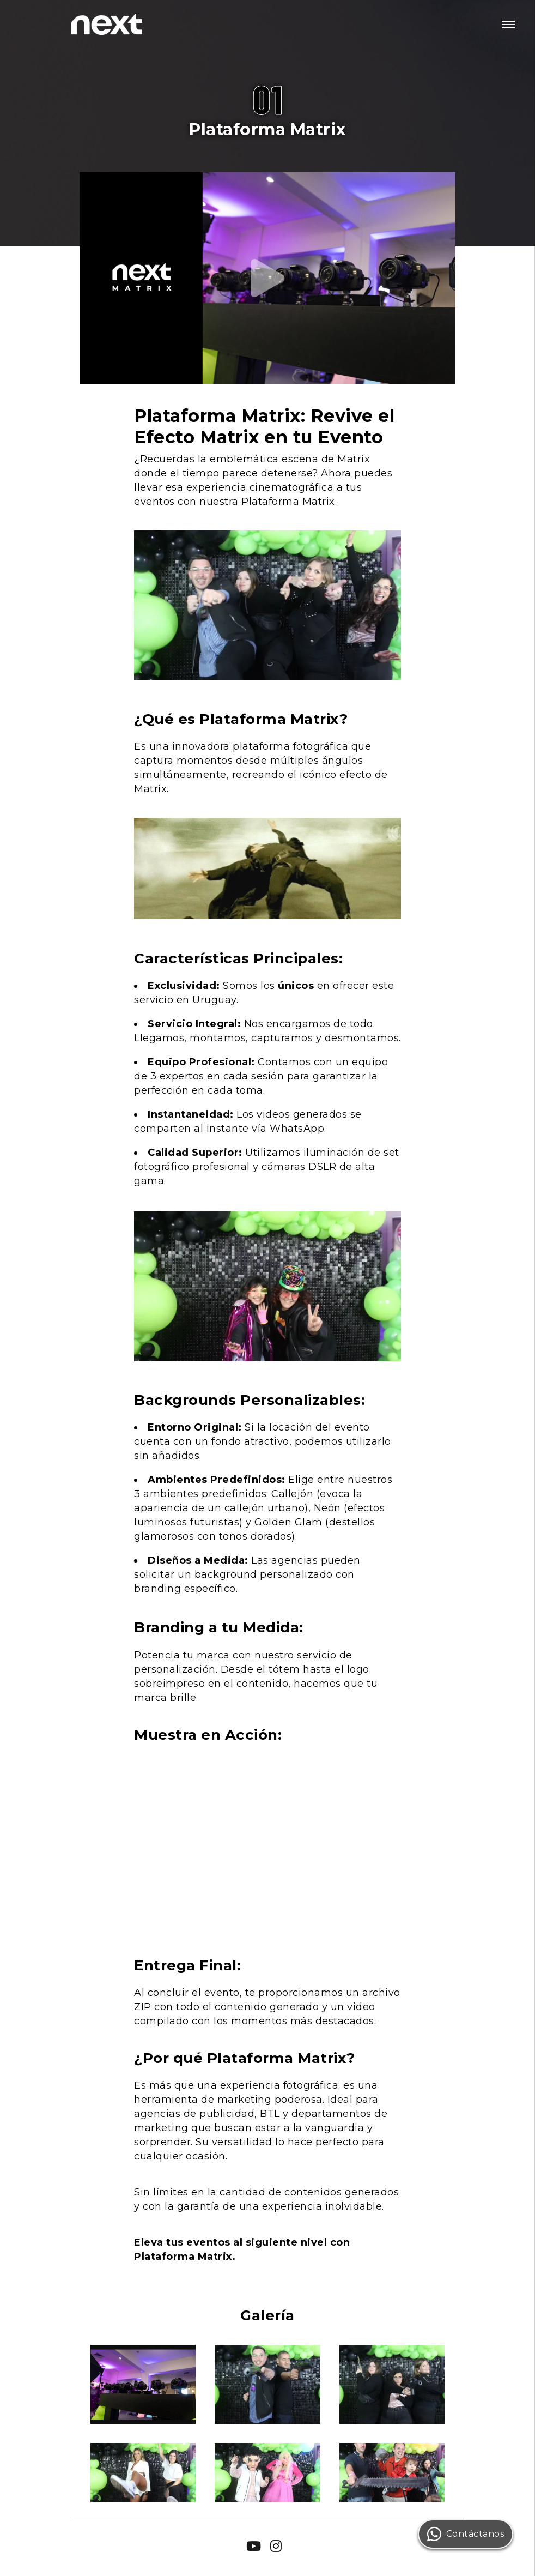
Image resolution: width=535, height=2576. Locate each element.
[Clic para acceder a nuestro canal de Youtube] (254, 2545)
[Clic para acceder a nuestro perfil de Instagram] (275, 2545)
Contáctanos (465, 2534)
